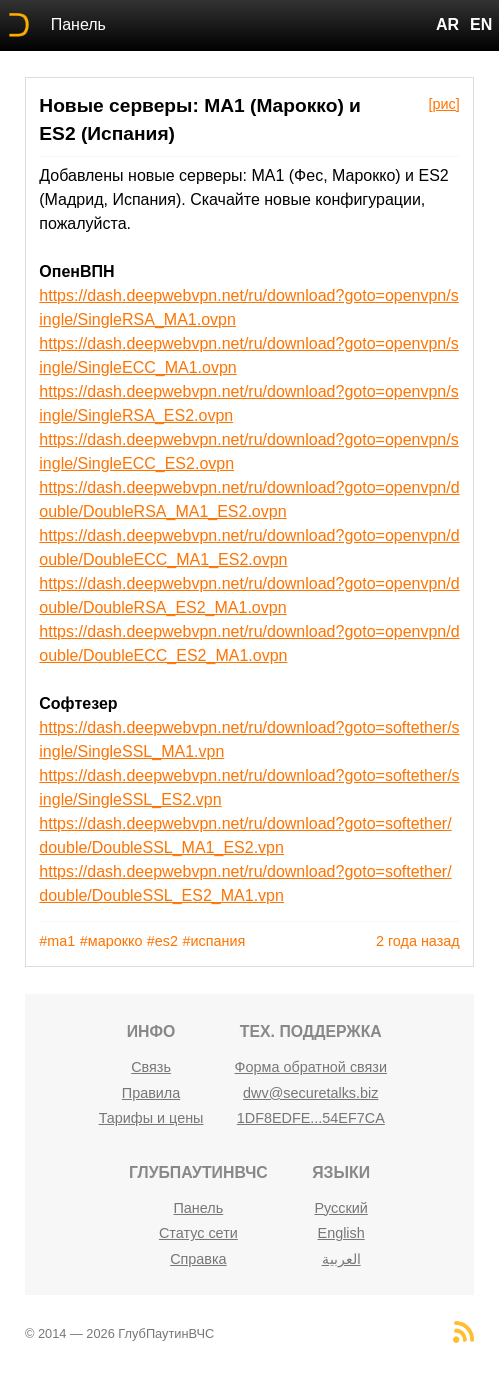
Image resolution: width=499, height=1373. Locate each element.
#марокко (111, 941)
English (341, 1233)
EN (481, 24)
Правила (151, 1093)
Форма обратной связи (311, 1067)
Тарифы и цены (151, 1118)
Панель (78, 24)
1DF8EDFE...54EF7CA (311, 1118)
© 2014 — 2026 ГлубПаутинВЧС (119, 1333)
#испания (214, 941)
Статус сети (198, 1233)
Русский (340, 1208)
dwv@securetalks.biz (310, 1093)
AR (447, 24)
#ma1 (57, 941)
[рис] (443, 104)
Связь (151, 1067)
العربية (341, 1259)
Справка (198, 1259)
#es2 (162, 941)
